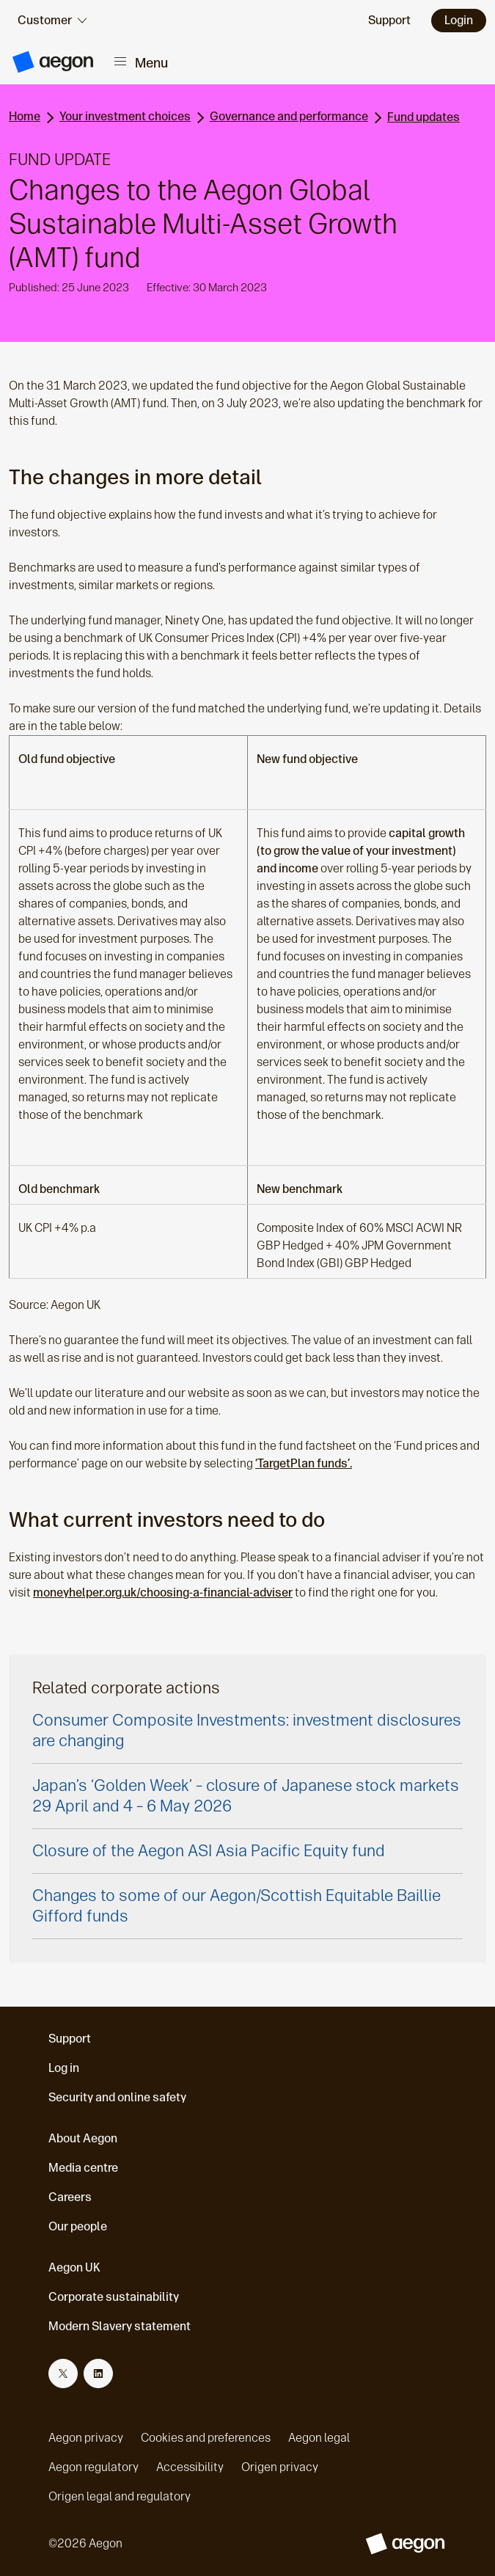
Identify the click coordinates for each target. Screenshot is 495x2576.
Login (458, 20)
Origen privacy (279, 2467)
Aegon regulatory (93, 2467)
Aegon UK (74, 2267)
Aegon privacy (85, 2438)
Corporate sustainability (113, 2297)
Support (69, 2039)
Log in (63, 2068)
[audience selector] (52, 20)
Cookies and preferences (206, 2438)
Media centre (83, 2168)
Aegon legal (319, 2438)
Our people (77, 2226)
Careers (70, 2197)
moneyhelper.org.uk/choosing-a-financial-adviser (163, 1592)
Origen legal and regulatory (119, 2496)
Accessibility (190, 2467)
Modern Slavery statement (119, 2326)
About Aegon (82, 2138)
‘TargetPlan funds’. (303, 1463)
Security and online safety (117, 2097)
